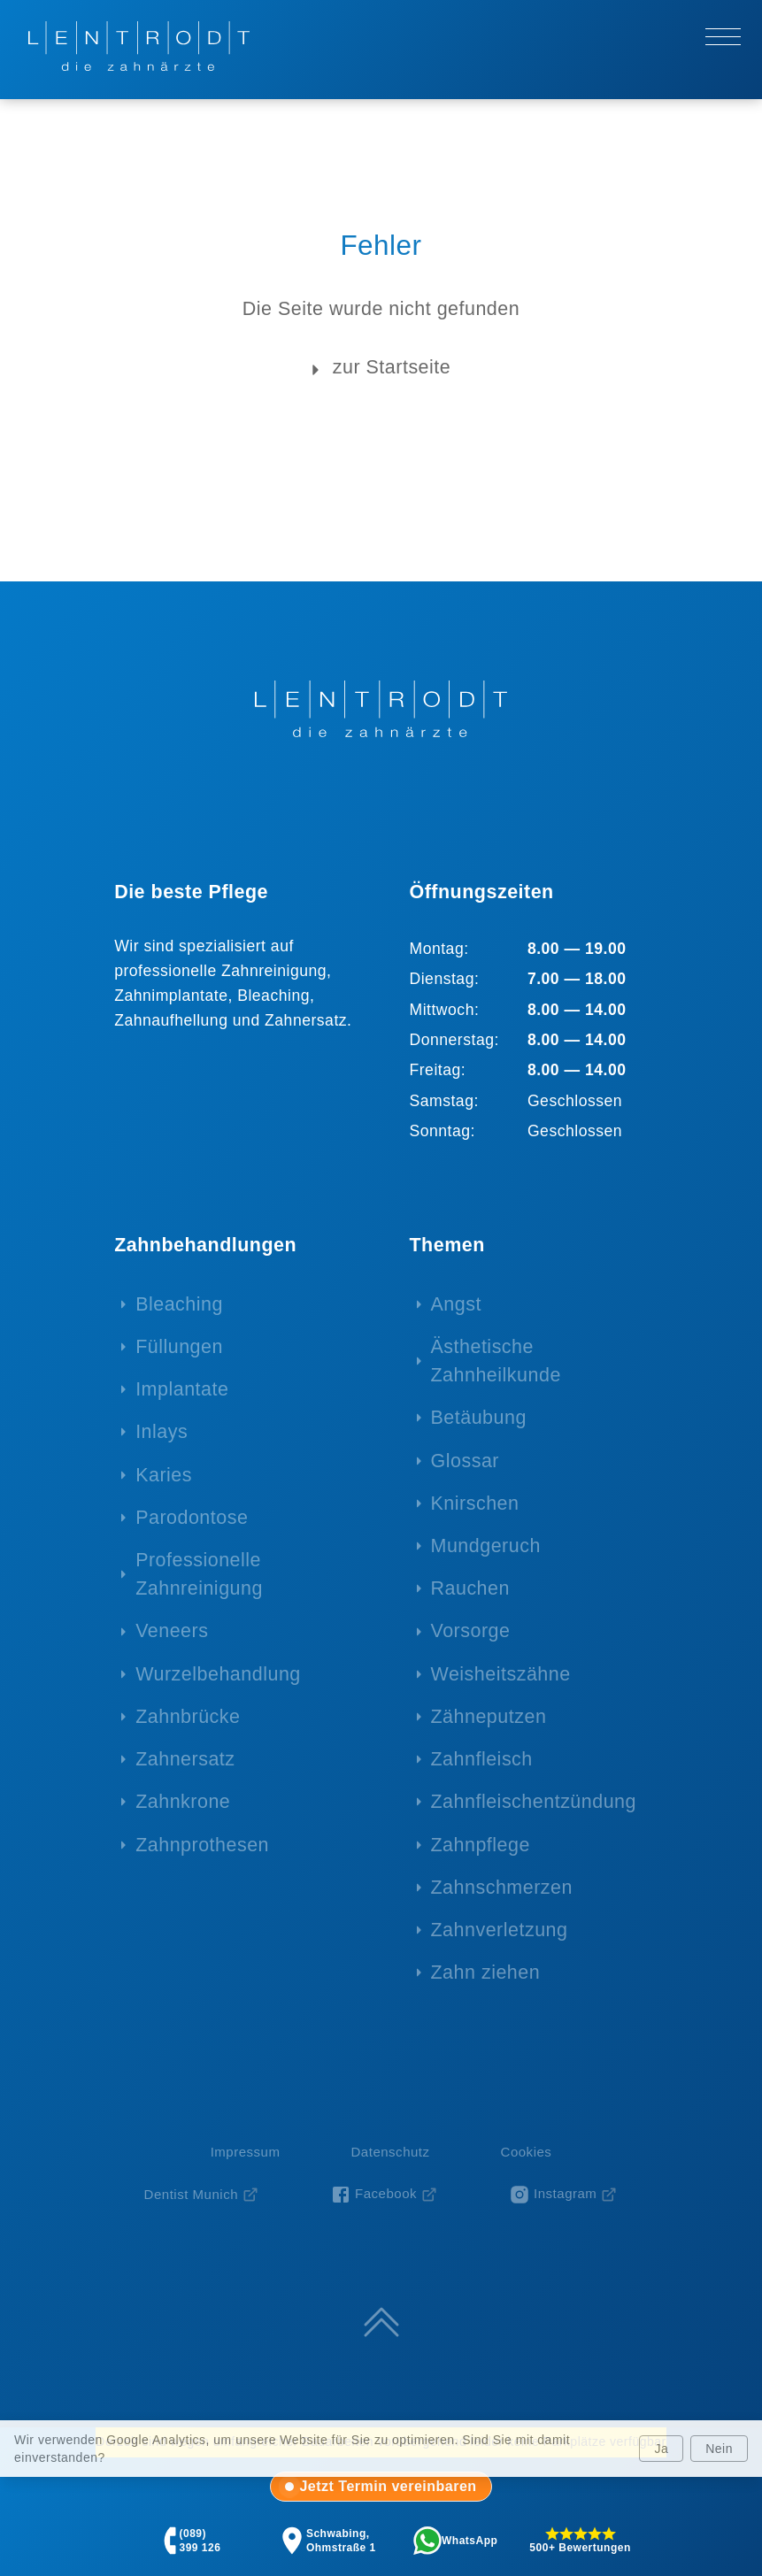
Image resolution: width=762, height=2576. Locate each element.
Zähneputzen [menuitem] (489, 1716)
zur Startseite (377, 369)
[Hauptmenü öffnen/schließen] (723, 36)
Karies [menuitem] (163, 1475)
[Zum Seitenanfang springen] (381, 2322)
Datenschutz (389, 2151)
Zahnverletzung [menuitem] (499, 1930)
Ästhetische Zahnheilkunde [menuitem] (496, 1361)
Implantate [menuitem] (181, 1389)
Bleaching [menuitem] (179, 1304)
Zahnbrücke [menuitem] (187, 1716)
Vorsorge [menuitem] (471, 1631)
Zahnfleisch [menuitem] (482, 1759)
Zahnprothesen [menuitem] (202, 1845)
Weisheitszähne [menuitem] (501, 1674)
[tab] (380, 2487)
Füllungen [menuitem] (179, 1346)
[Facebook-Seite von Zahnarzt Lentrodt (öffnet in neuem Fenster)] (384, 2194)
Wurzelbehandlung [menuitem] (218, 1674)
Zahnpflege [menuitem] (480, 1845)
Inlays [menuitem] (161, 1431)
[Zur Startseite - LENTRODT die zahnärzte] (139, 46)
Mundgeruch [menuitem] (486, 1546)
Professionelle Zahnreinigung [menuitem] (199, 1574)
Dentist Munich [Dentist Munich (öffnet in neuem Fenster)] (191, 2194)
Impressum (246, 2151)
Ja (661, 2448)
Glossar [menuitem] (465, 1461)
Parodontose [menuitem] (191, 1517)
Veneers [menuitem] (171, 1631)
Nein (719, 2448)
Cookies (526, 2151)
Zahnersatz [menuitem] (185, 1759)
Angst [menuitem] (456, 1304)
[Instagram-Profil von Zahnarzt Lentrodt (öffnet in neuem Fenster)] (563, 2194)
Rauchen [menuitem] (470, 1588)
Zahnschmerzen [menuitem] (502, 1887)
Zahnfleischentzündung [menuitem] (534, 1801)
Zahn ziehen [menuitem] (486, 1972)
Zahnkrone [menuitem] (182, 1801)
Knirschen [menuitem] (475, 1503)
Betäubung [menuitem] (479, 1417)
